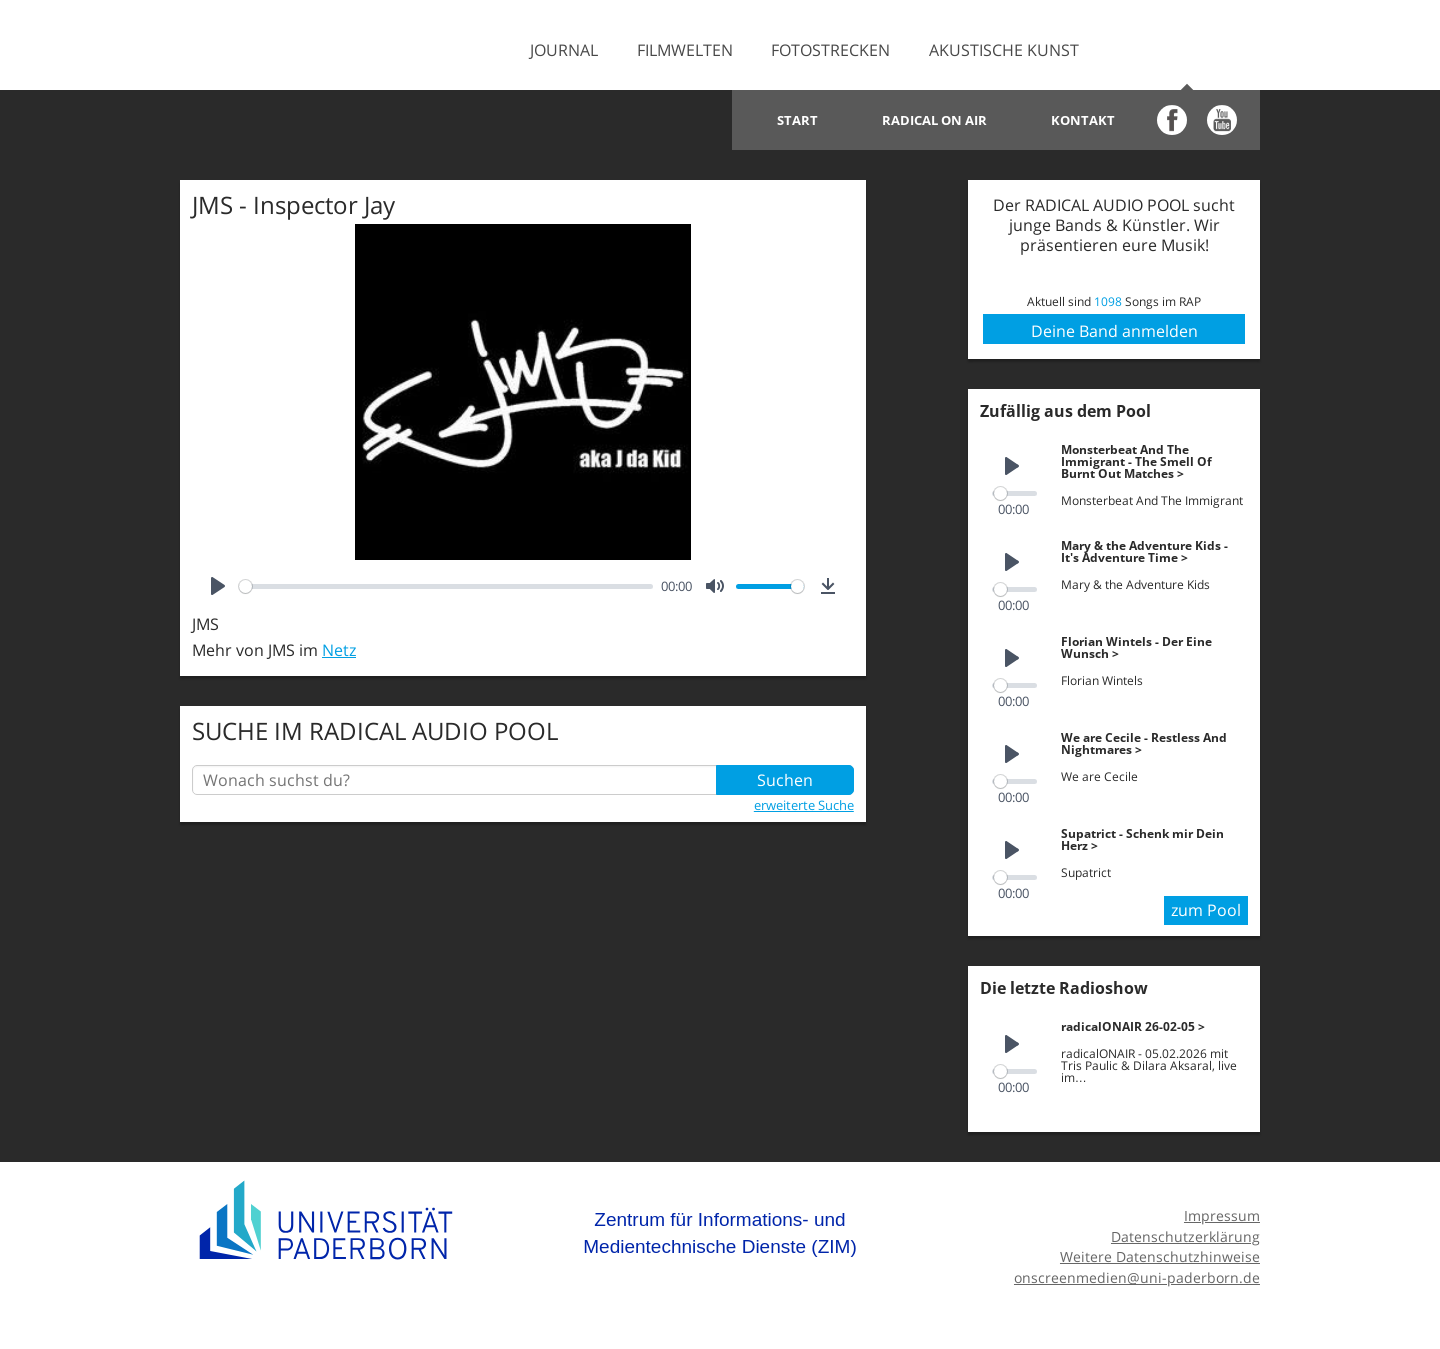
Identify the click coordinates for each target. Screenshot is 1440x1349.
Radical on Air (934, 120)
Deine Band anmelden (1114, 331)
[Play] (218, 586)
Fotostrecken (830, 50)
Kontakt (1083, 120)
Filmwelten (685, 50)
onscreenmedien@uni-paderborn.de (1137, 1277)
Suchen (785, 780)
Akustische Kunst (1004, 50)
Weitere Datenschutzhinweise (1160, 1256)
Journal (564, 50)
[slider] (446, 586)
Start (797, 120)
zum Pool (1206, 910)
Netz (339, 650)
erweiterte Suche (804, 805)
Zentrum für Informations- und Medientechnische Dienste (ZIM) (720, 1233)
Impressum (1222, 1215)
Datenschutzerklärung (1185, 1236)
